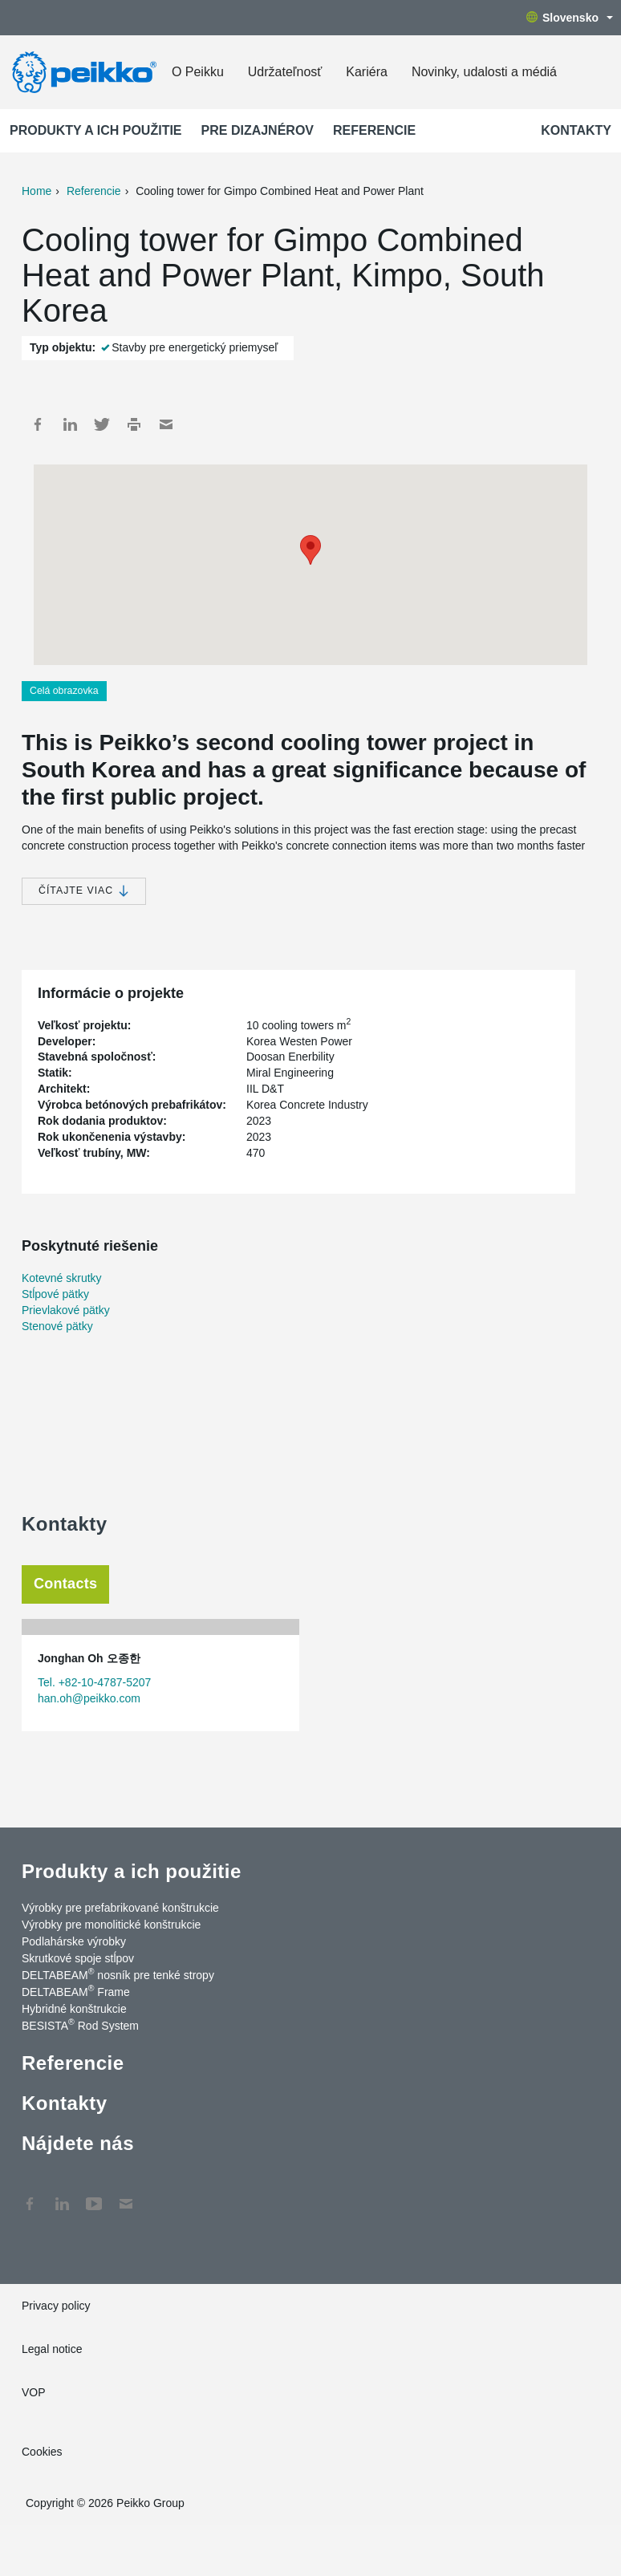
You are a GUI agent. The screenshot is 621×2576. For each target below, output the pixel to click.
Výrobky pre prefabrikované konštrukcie (120, 1907)
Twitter (102, 424)
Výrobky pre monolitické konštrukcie (111, 1924)
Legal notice (52, 2349)
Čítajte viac (84, 891)
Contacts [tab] (65, 1584)
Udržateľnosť (285, 72)
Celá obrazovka (64, 690)
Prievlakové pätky (66, 1310)
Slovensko (569, 17)
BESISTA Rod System (80, 2025)
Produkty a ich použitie (96, 130)
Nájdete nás (78, 2143)
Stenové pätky (57, 1326)
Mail (166, 424)
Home (36, 191)
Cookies (42, 2451)
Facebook (38, 424)
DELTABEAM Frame (76, 1991)
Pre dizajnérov (257, 130)
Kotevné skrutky (62, 1278)
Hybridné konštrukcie (74, 2008)
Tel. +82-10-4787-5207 (94, 1682)
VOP (34, 2392)
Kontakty (576, 130)
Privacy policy (56, 2305)
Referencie (374, 130)
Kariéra (367, 72)
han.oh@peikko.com (89, 1698)
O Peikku (198, 72)
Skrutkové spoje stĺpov (78, 1958)
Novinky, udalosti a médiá (484, 72)
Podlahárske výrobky (74, 1941)
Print (134, 424)
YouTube (94, 2196)
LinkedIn (70, 424)
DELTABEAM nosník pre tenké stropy (118, 1974)
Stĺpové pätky (55, 1294)
